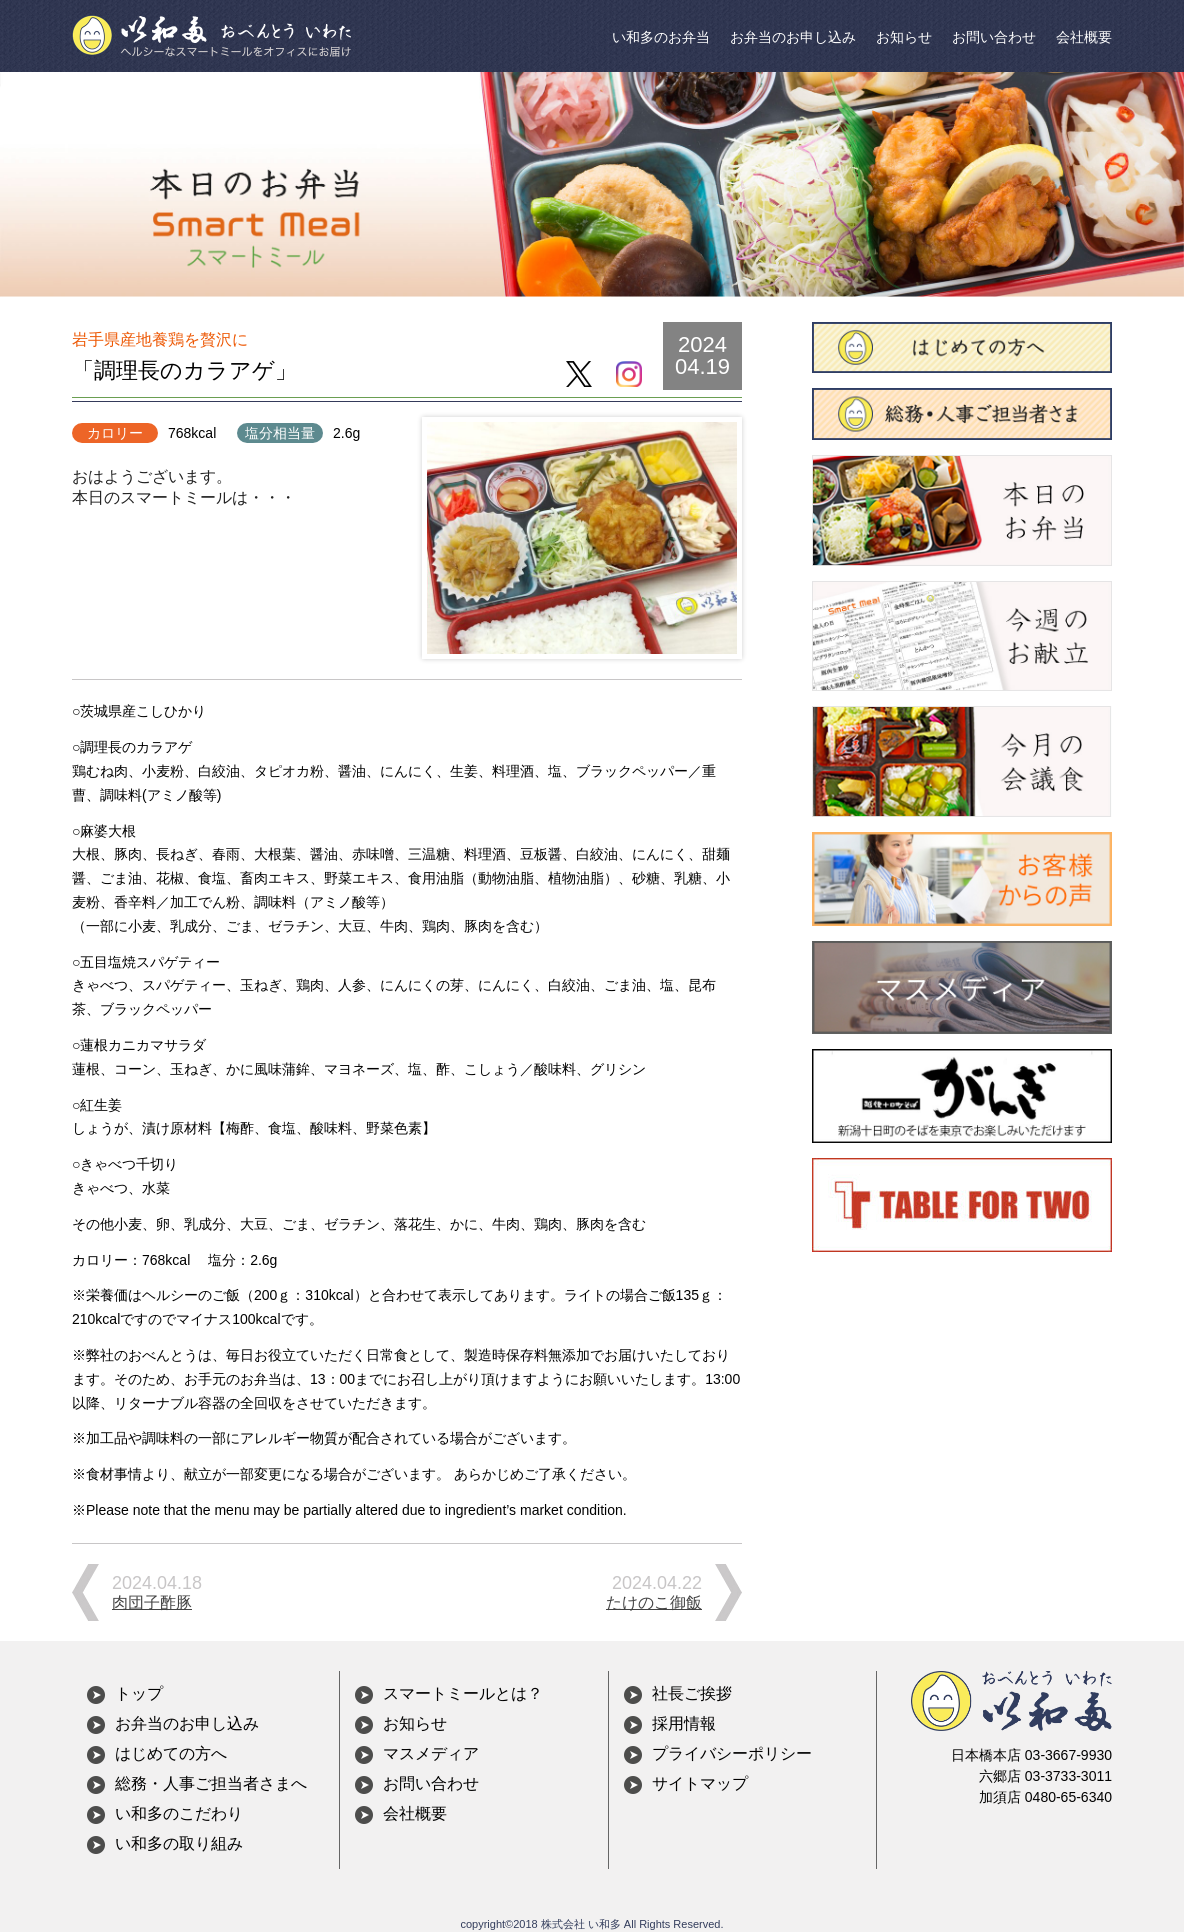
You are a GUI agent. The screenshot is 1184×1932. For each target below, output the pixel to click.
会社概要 (1084, 37)
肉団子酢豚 (152, 1602)
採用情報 (684, 1723)
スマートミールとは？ (463, 1693)
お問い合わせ (994, 37)
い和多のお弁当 (661, 37)
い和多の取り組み (179, 1843)
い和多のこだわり (179, 1813)
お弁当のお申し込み (793, 37)
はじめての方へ (171, 1753)
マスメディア (431, 1753)
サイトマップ (700, 1783)
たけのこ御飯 (654, 1602)
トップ (139, 1693)
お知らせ (904, 37)
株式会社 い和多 (581, 1924)
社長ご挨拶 (692, 1693)
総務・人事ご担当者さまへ (211, 1783)
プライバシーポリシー (732, 1753)
